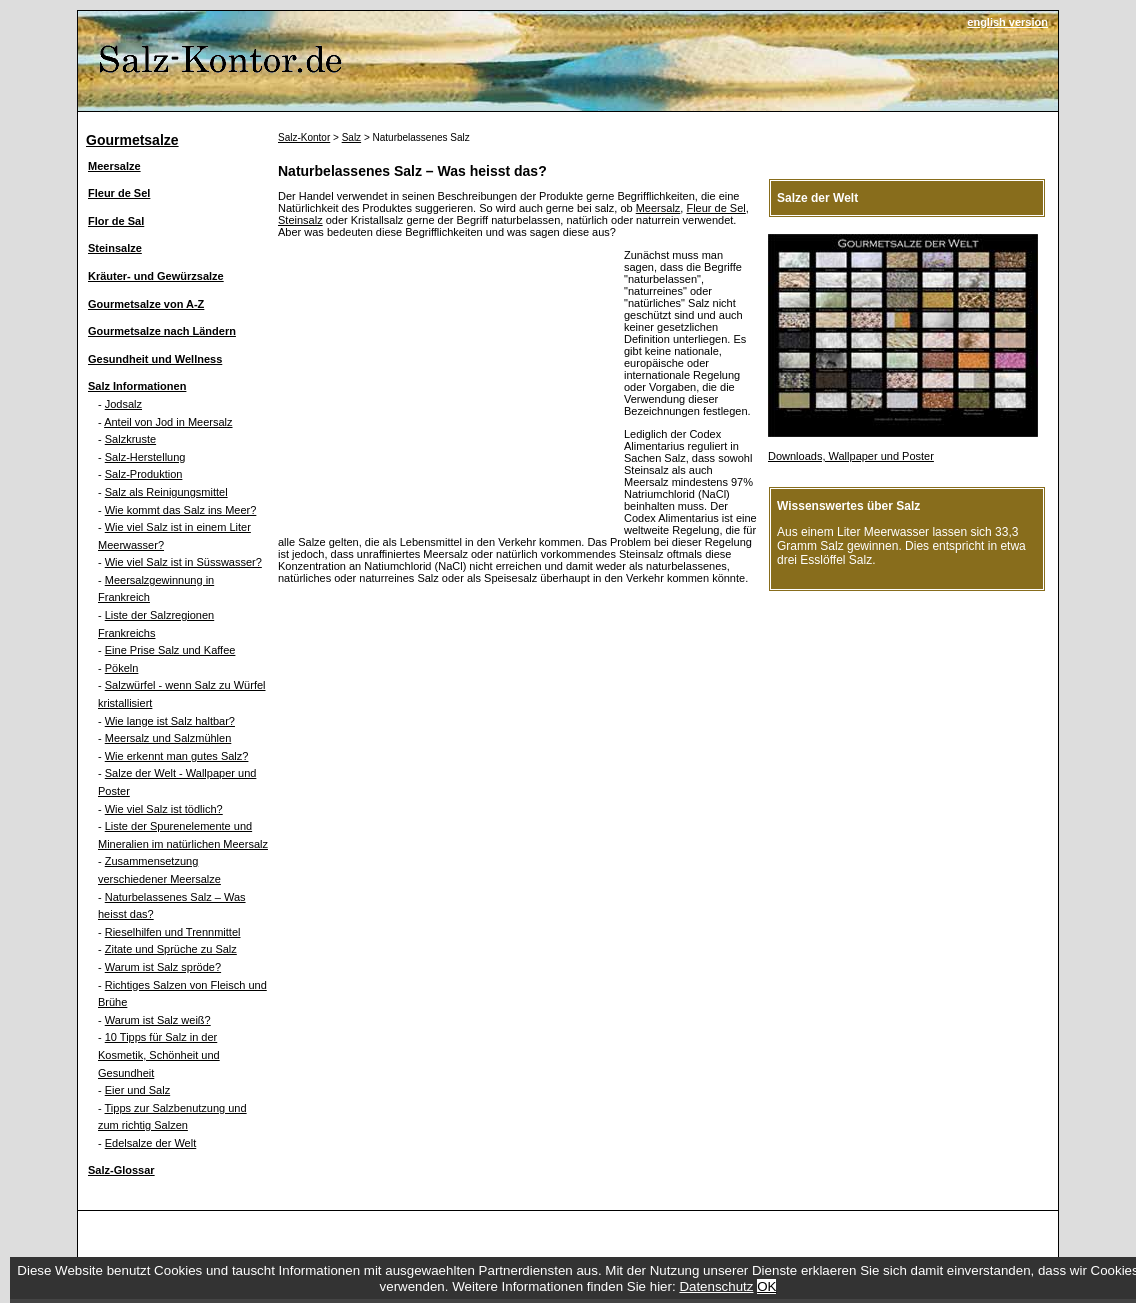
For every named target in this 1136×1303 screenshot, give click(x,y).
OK (766, 1286)
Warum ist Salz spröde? (163, 967)
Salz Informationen (137, 386)
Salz (351, 137)
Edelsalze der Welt (151, 1143)
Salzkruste (130, 439)
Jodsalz (123, 404)
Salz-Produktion (144, 474)
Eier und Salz (137, 1090)
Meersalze (114, 166)
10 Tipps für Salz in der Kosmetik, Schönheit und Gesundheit (159, 1054)
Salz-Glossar (121, 1170)
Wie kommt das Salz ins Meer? (181, 510)
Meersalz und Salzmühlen (168, 738)
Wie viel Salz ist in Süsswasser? (183, 562)
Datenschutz (716, 1286)
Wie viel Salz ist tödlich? (164, 809)
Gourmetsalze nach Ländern (162, 331)
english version (1007, 22)
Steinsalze (115, 248)
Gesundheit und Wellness (155, 359)
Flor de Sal (116, 221)
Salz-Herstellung (145, 457)
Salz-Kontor (304, 137)
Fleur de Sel (119, 193)
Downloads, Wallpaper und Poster (851, 456)
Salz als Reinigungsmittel (166, 492)
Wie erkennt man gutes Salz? (177, 756)
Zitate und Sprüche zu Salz (171, 949)
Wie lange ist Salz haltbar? (170, 721)
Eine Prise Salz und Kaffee (170, 650)
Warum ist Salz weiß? (158, 1020)
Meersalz (658, 208)
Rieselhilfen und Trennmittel (173, 932)
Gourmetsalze (132, 140)
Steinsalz (300, 220)
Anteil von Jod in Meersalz (168, 422)
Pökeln (122, 668)
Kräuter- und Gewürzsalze (156, 276)
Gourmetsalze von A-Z (146, 304)
